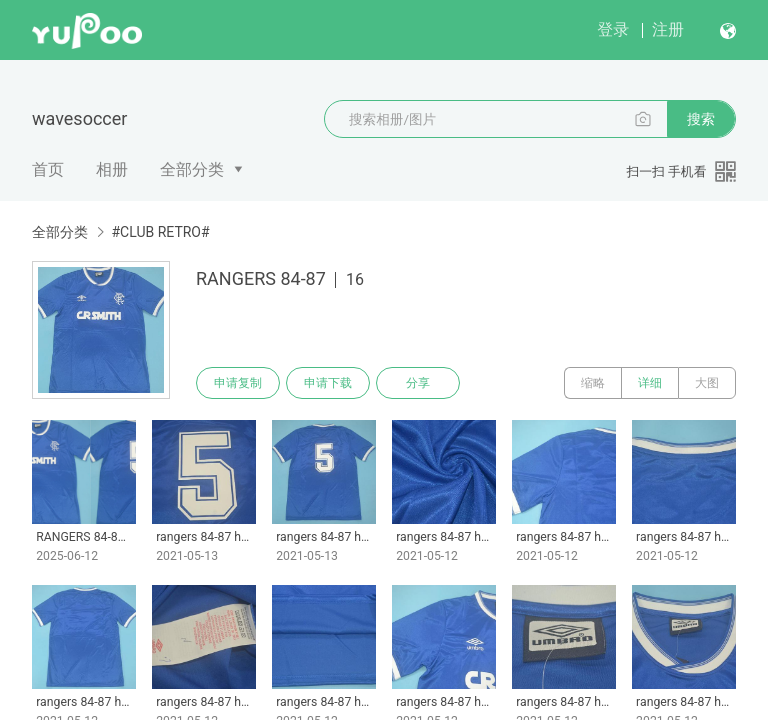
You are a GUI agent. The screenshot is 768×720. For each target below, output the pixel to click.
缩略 (593, 383)
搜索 (701, 119)
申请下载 (328, 383)
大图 (707, 383)
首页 (48, 169)
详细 (650, 383)
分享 (418, 383)
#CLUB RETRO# (160, 232)
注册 (668, 29)
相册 (112, 169)
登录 (613, 29)
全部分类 (192, 169)
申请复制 (238, 383)
